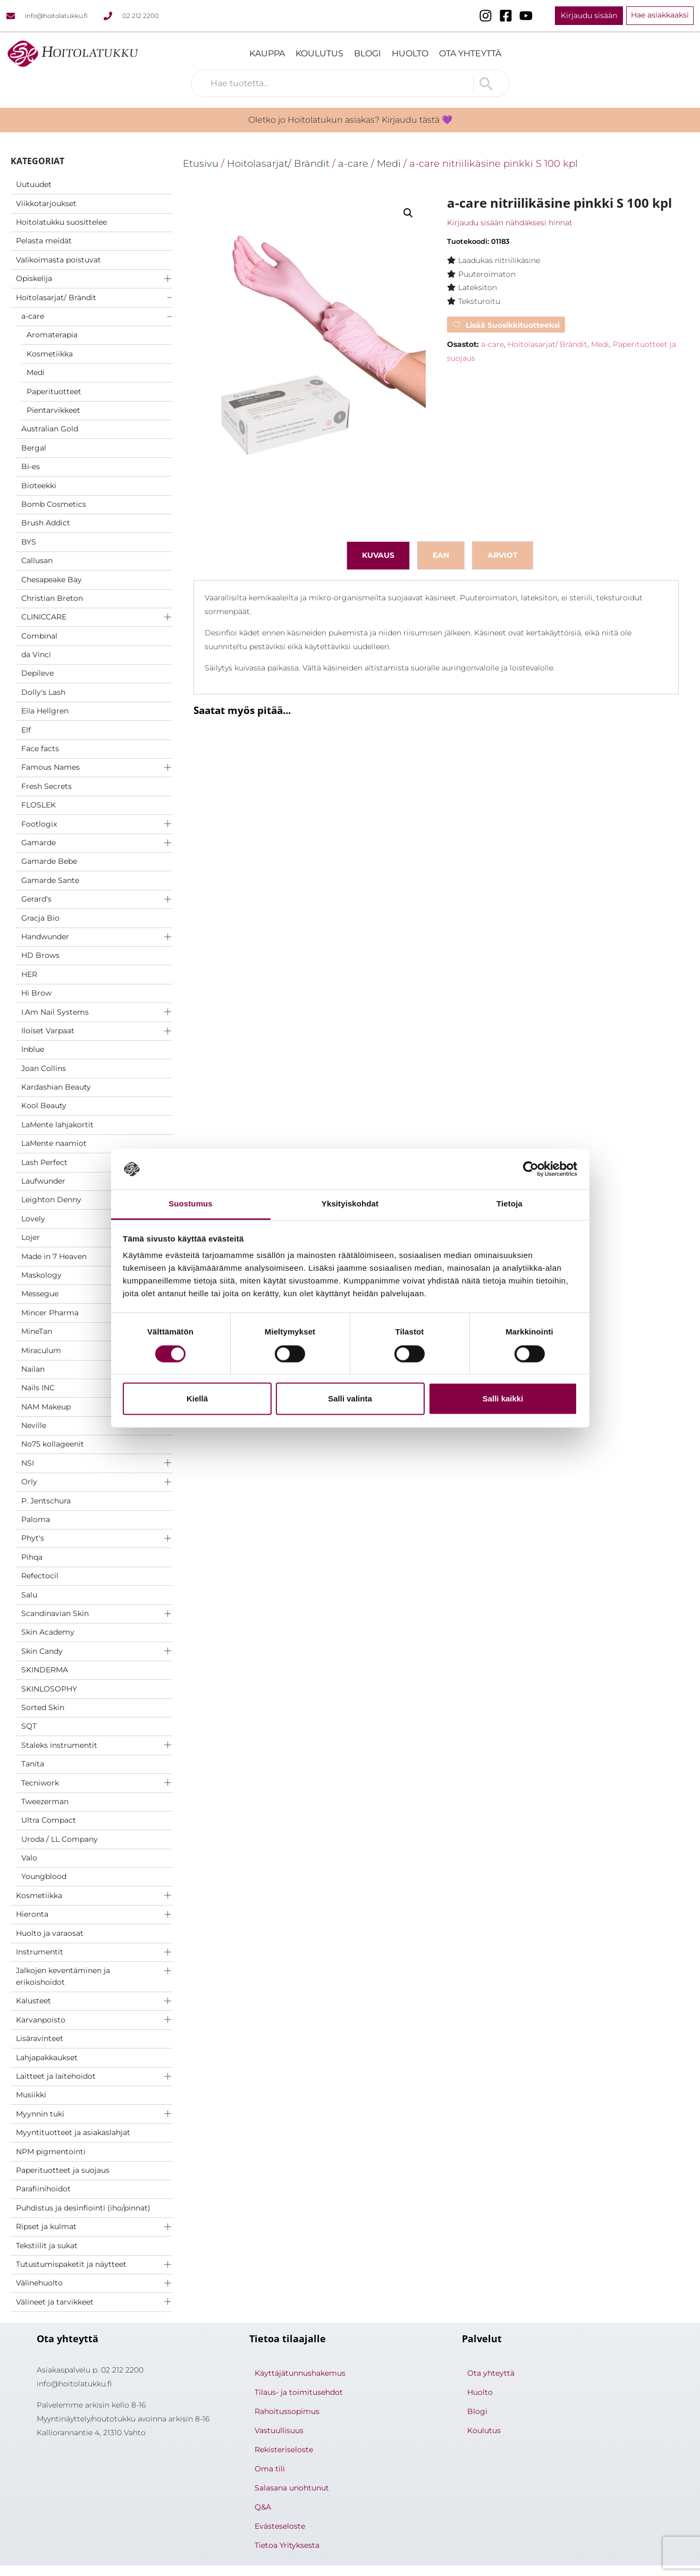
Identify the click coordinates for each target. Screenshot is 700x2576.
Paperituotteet (54, 391)
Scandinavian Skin (55, 1613)
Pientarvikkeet (53, 410)
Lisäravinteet (39, 2038)
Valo (29, 1858)
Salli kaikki (503, 1399)
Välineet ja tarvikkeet (55, 2302)
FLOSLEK (38, 805)
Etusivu (200, 163)
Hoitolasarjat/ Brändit (56, 297)
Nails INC (38, 1387)
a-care (32, 316)
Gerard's (36, 899)
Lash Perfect (44, 1162)
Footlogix (39, 824)
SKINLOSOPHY (49, 1689)
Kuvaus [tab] (378, 555)
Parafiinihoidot (43, 2189)
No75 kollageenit (52, 1444)
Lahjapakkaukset (47, 2057)
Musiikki (31, 2094)
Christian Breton (52, 598)
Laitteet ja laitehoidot (56, 2076)
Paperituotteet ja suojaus (62, 2170)
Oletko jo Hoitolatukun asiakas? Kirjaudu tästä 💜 (350, 120)
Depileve (37, 673)
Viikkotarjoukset (46, 203)
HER (29, 974)
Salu (29, 1595)
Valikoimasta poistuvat (58, 260)
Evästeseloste (280, 2526)
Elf (26, 730)
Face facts (40, 748)
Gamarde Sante (50, 880)
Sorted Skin (42, 1707)
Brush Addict (45, 523)
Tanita (32, 1764)
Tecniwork (40, 1783)
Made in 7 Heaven (54, 1256)
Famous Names (50, 767)
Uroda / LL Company (59, 1839)
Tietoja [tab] (509, 1204)
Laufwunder (43, 1181)
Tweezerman (45, 1801)
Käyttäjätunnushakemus (300, 2373)
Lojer (30, 1237)
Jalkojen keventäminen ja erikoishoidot (63, 1976)
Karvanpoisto (40, 2020)
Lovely (33, 1218)
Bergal (33, 448)
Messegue (39, 1293)
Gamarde (38, 842)
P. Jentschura (46, 1501)
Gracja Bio (40, 918)
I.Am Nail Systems (55, 1012)
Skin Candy (42, 1651)
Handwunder (45, 936)
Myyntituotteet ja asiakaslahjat (73, 2132)
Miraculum (41, 1350)
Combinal (39, 636)
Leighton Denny (51, 1199)
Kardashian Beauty (56, 1087)
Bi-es (30, 466)
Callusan (37, 560)
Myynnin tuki (40, 2114)
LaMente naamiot (54, 1143)
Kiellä (197, 1399)
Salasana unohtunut (292, 2488)
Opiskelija (34, 278)
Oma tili (270, 2468)
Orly (29, 1481)
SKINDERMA (44, 1669)
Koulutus (319, 53)
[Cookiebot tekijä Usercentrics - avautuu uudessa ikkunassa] (530, 1169)
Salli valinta (350, 1399)
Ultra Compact (48, 1820)
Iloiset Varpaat (47, 1030)
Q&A (263, 2507)
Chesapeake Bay (51, 579)
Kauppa (267, 53)
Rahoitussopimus (287, 2411)
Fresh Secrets (46, 786)
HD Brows (40, 955)
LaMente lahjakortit (57, 1124)
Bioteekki (38, 485)
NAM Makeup (46, 1407)
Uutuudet (34, 184)
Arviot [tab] (502, 555)
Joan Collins (43, 1068)
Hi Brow (36, 993)
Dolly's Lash (43, 692)
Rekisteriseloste (284, 2449)
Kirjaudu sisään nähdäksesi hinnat (509, 222)
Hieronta (32, 1914)
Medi (36, 372)
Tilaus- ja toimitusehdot (299, 2392)
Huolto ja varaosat (49, 1933)
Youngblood (43, 1876)
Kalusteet (33, 2000)
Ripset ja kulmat (46, 2226)
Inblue (32, 1049)
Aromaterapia (52, 334)
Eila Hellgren (45, 711)
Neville (33, 1425)
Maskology (41, 1275)
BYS (28, 542)
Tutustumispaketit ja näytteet (71, 2264)
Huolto (410, 53)
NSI (27, 1463)
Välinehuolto (39, 2283)
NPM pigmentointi (51, 2151)
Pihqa (32, 1557)
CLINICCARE (43, 617)
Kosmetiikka (50, 354)
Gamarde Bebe (49, 861)
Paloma (35, 1519)
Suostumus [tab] (190, 1204)
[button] (408, 213)
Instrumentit (39, 1952)
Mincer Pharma (50, 1312)
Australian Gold (49, 428)
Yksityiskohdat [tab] (350, 1204)
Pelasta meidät (44, 240)
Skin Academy (47, 1632)
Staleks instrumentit (59, 1745)
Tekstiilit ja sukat (47, 2245)
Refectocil (39, 1575)
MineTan (36, 1331)
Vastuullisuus (279, 2430)
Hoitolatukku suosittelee (61, 222)
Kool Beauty (43, 1105)
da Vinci (36, 654)
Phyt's (32, 1538)
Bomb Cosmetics (53, 504)
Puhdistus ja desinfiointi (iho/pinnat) (83, 2208)
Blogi (367, 53)
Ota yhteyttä (470, 53)
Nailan (33, 1369)
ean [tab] (441, 555)
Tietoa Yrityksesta (287, 2545)
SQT (29, 1726)
